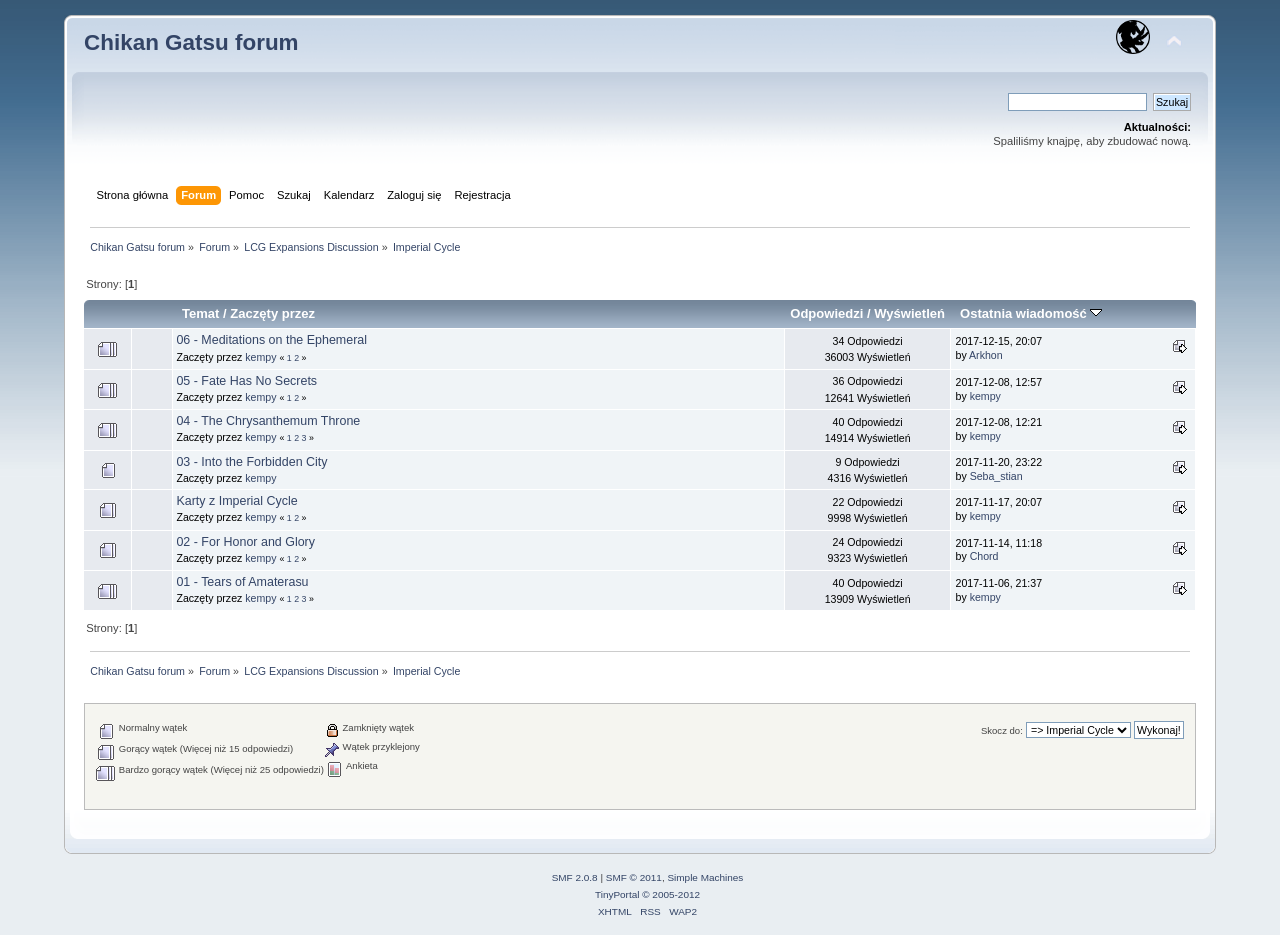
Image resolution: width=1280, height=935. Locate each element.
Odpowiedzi (826, 313)
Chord (984, 556)
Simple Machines (705, 877)
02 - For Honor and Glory (245, 542)
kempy (260, 357)
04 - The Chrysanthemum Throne (268, 421)
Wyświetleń (909, 313)
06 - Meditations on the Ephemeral (271, 340)
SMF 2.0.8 (575, 877)
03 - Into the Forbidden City (251, 462)
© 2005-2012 (671, 894)
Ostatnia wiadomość (1031, 313)
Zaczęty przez (272, 313)
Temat (200, 313)
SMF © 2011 (634, 877)
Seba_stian (996, 476)
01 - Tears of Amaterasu (242, 582)
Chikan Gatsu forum (191, 42)
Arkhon (986, 355)
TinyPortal (617, 894)
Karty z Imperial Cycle (236, 501)
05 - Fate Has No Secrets (246, 381)
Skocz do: (1002, 730)
